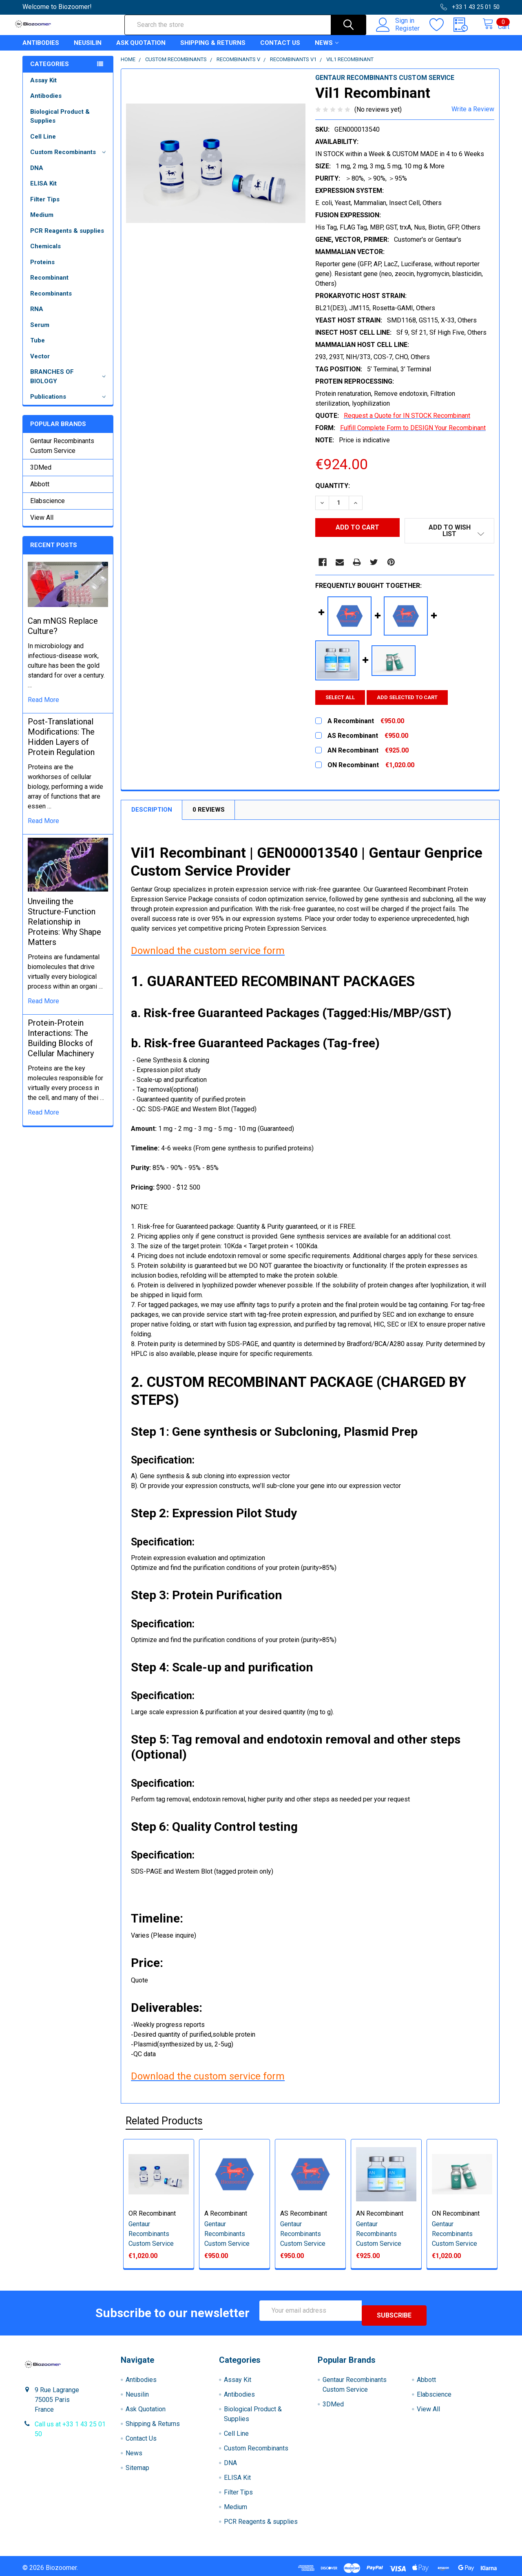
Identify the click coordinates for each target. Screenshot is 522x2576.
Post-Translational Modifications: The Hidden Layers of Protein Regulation (61, 744)
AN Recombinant (379, 2214)
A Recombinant (225, 2214)
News (326, 50)
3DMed (40, 475)
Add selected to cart (412, 698)
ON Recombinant (456, 2214)
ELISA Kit (43, 190)
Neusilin (88, 50)
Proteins (42, 269)
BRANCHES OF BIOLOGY (69, 383)
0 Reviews (208, 811)
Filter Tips (45, 206)
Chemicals (45, 253)
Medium (41, 222)
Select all (340, 698)
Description (151, 811)
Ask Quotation (141, 50)
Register (399, 33)
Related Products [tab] (164, 2122)
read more (43, 707)
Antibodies (40, 50)
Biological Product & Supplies (60, 123)
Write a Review (472, 116)
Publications (69, 404)
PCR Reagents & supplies (67, 238)
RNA (36, 316)
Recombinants (51, 301)
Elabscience (47, 508)
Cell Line (43, 144)
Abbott (39, 491)
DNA (36, 175)
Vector (40, 363)
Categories (49, 71)
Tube (37, 347)
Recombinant (49, 285)
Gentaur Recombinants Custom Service (62, 453)
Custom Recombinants (69, 159)
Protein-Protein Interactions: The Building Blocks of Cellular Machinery (61, 1045)
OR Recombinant (152, 2214)
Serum (39, 332)
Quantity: (332, 493)
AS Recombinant (303, 2214)
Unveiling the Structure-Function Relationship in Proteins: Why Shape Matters (64, 929)
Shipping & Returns (213, 50)
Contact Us (280, 50)
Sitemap (137, 2464)
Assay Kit (43, 87)
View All (41, 525)
